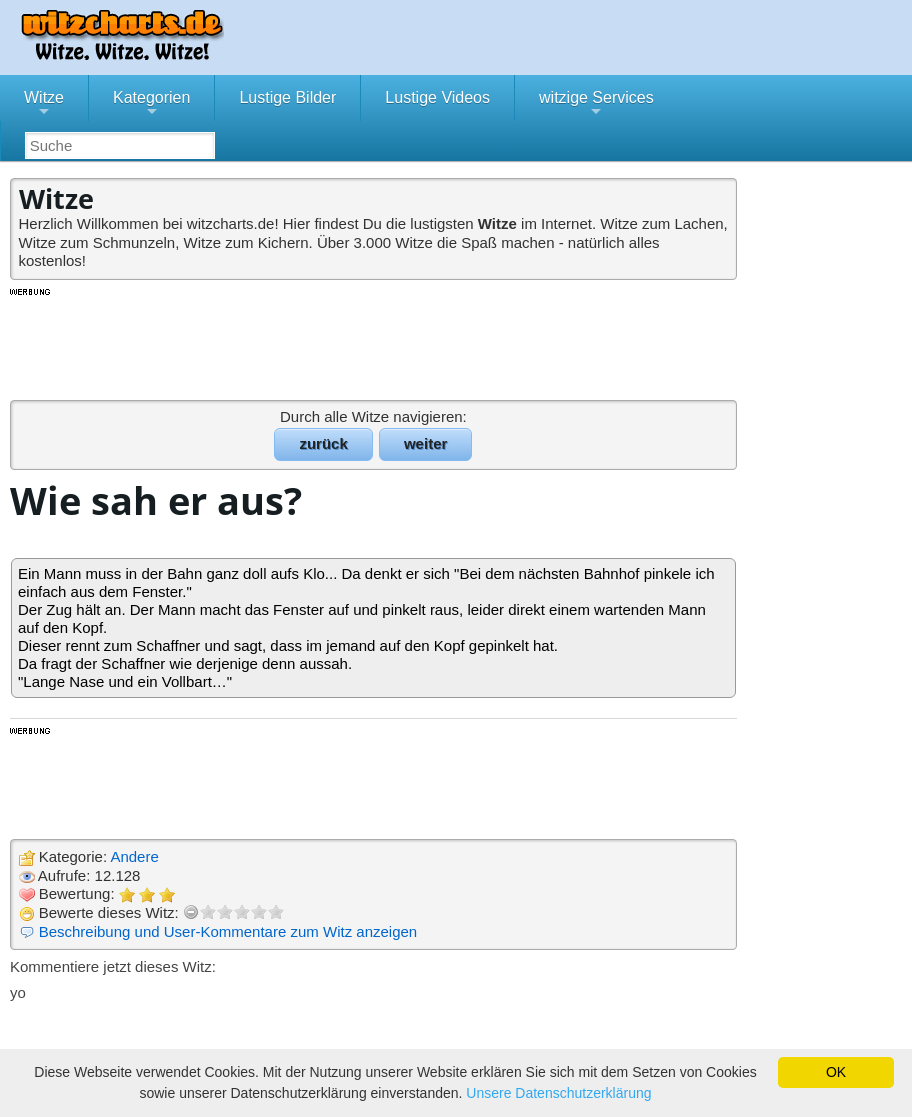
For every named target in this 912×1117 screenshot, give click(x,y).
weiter (425, 443)
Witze (44, 105)
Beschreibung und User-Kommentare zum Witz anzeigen (228, 931)
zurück (323, 443)
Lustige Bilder (287, 97)
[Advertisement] (375, 343)
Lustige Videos (437, 97)
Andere (134, 856)
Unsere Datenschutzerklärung (558, 1093)
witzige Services (596, 105)
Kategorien (151, 105)
